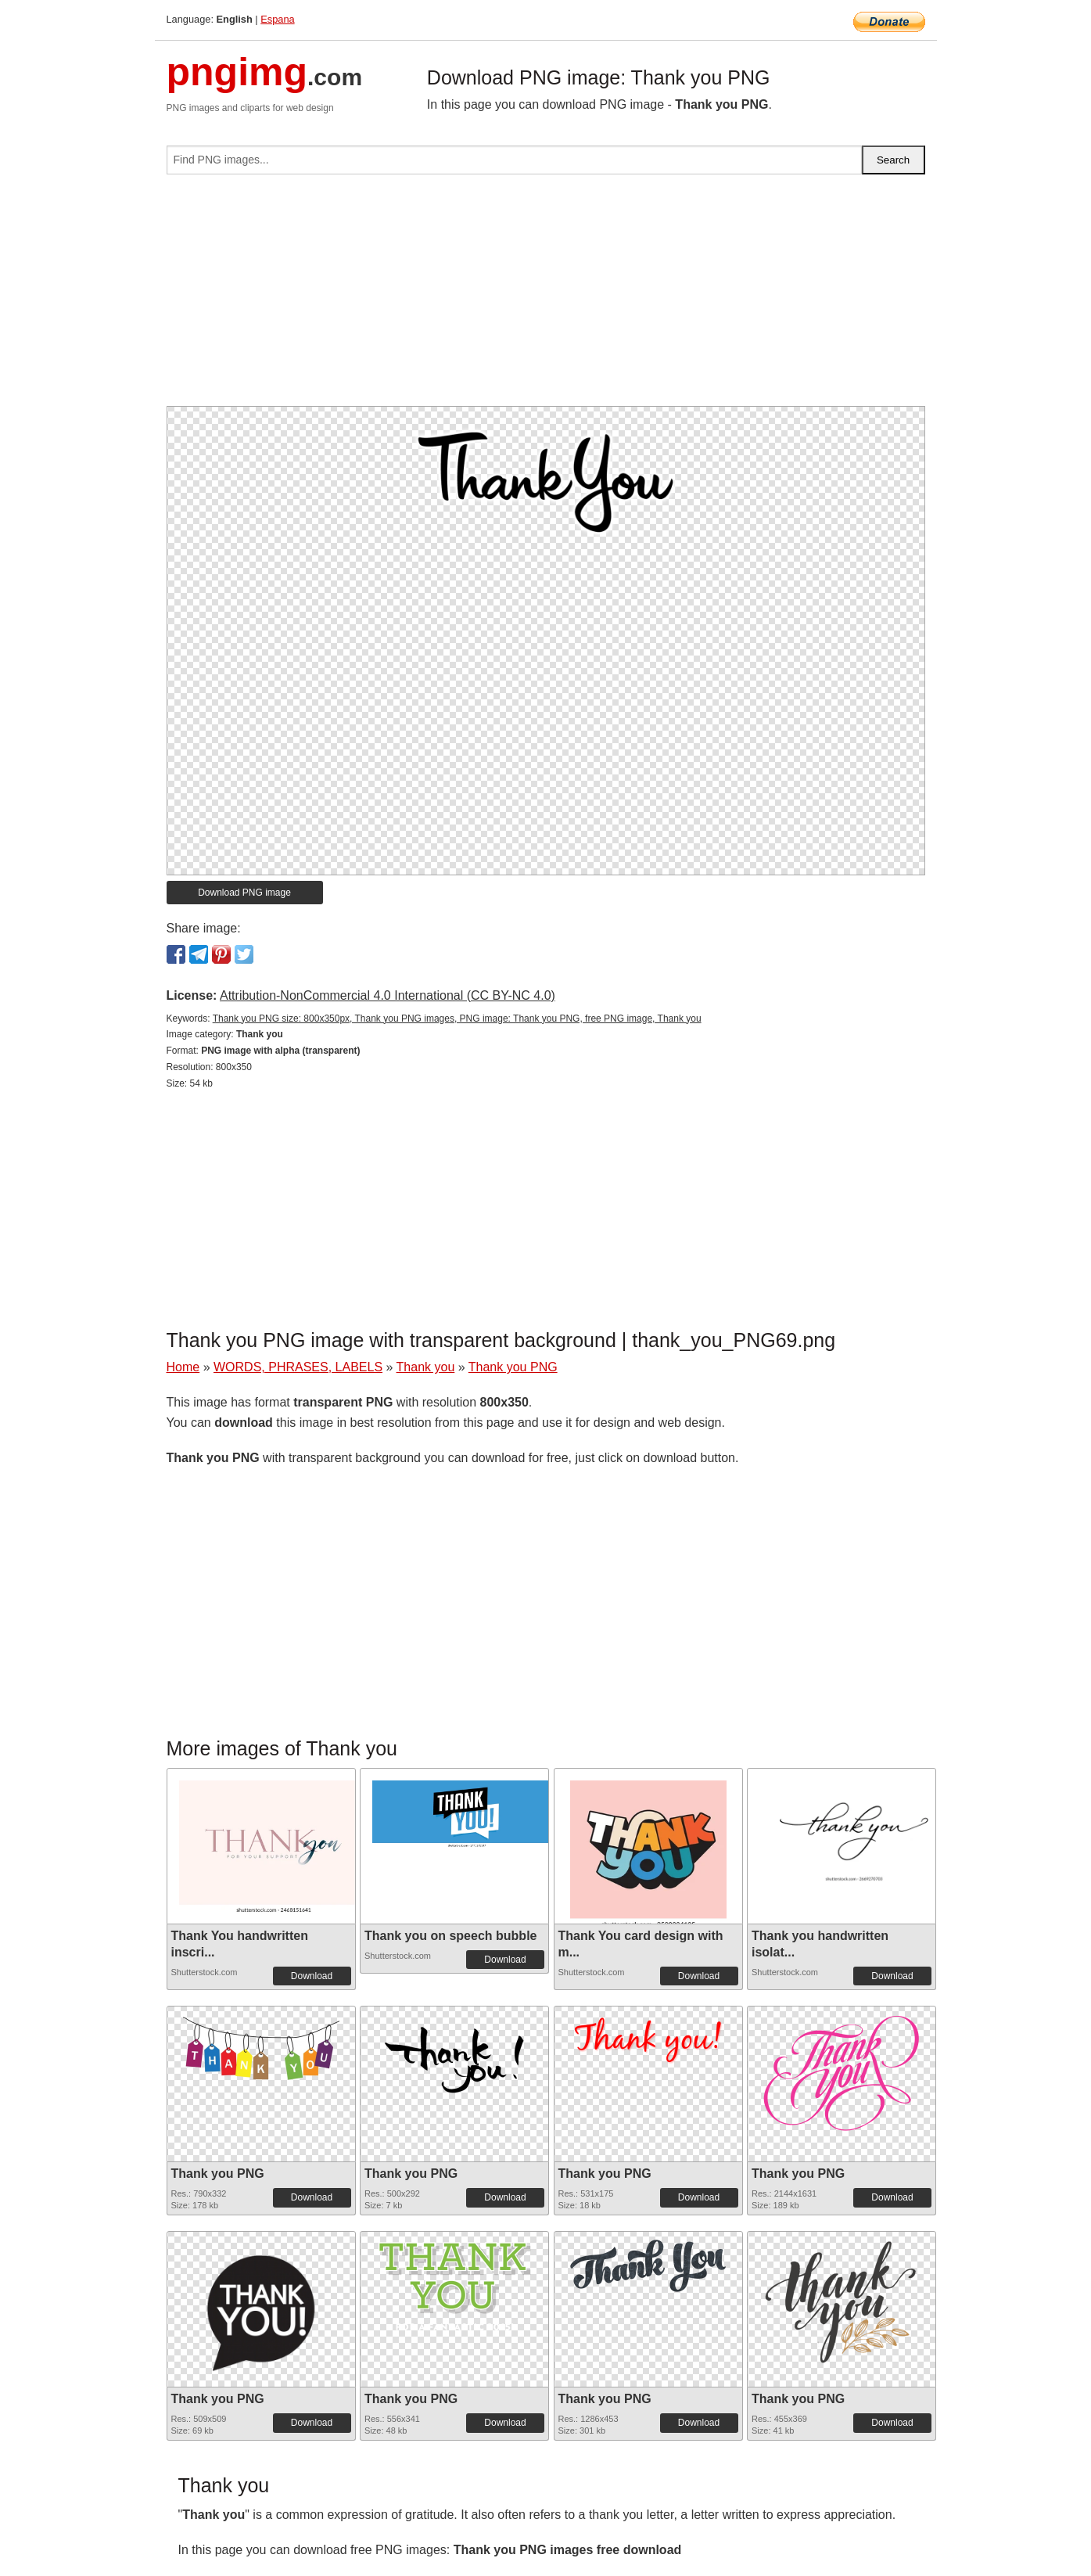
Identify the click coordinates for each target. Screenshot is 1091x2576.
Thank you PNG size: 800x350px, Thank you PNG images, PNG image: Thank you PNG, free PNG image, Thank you (457, 1018)
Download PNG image (244, 892)
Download (311, 1976)
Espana (277, 19)
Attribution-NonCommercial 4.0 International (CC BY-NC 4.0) (387, 995)
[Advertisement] (546, 296)
